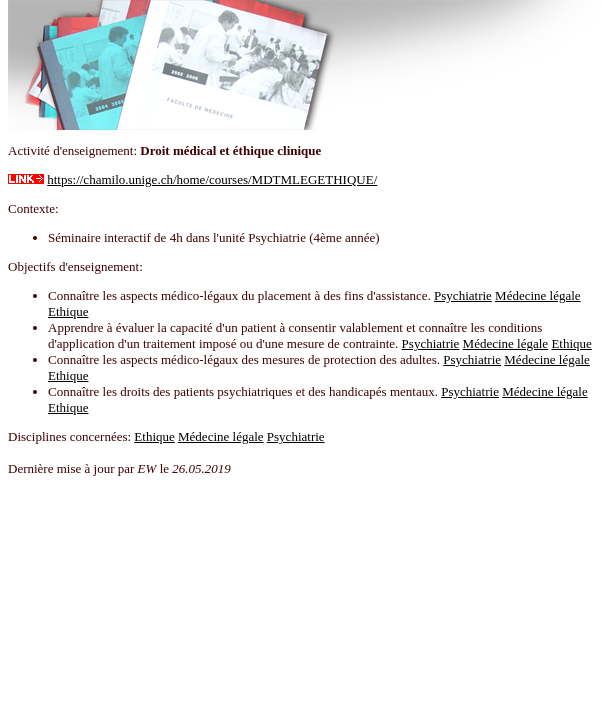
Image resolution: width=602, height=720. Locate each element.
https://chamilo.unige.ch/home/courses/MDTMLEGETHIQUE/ (212, 179)
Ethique (68, 311)
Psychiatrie (463, 295)
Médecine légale (538, 295)
